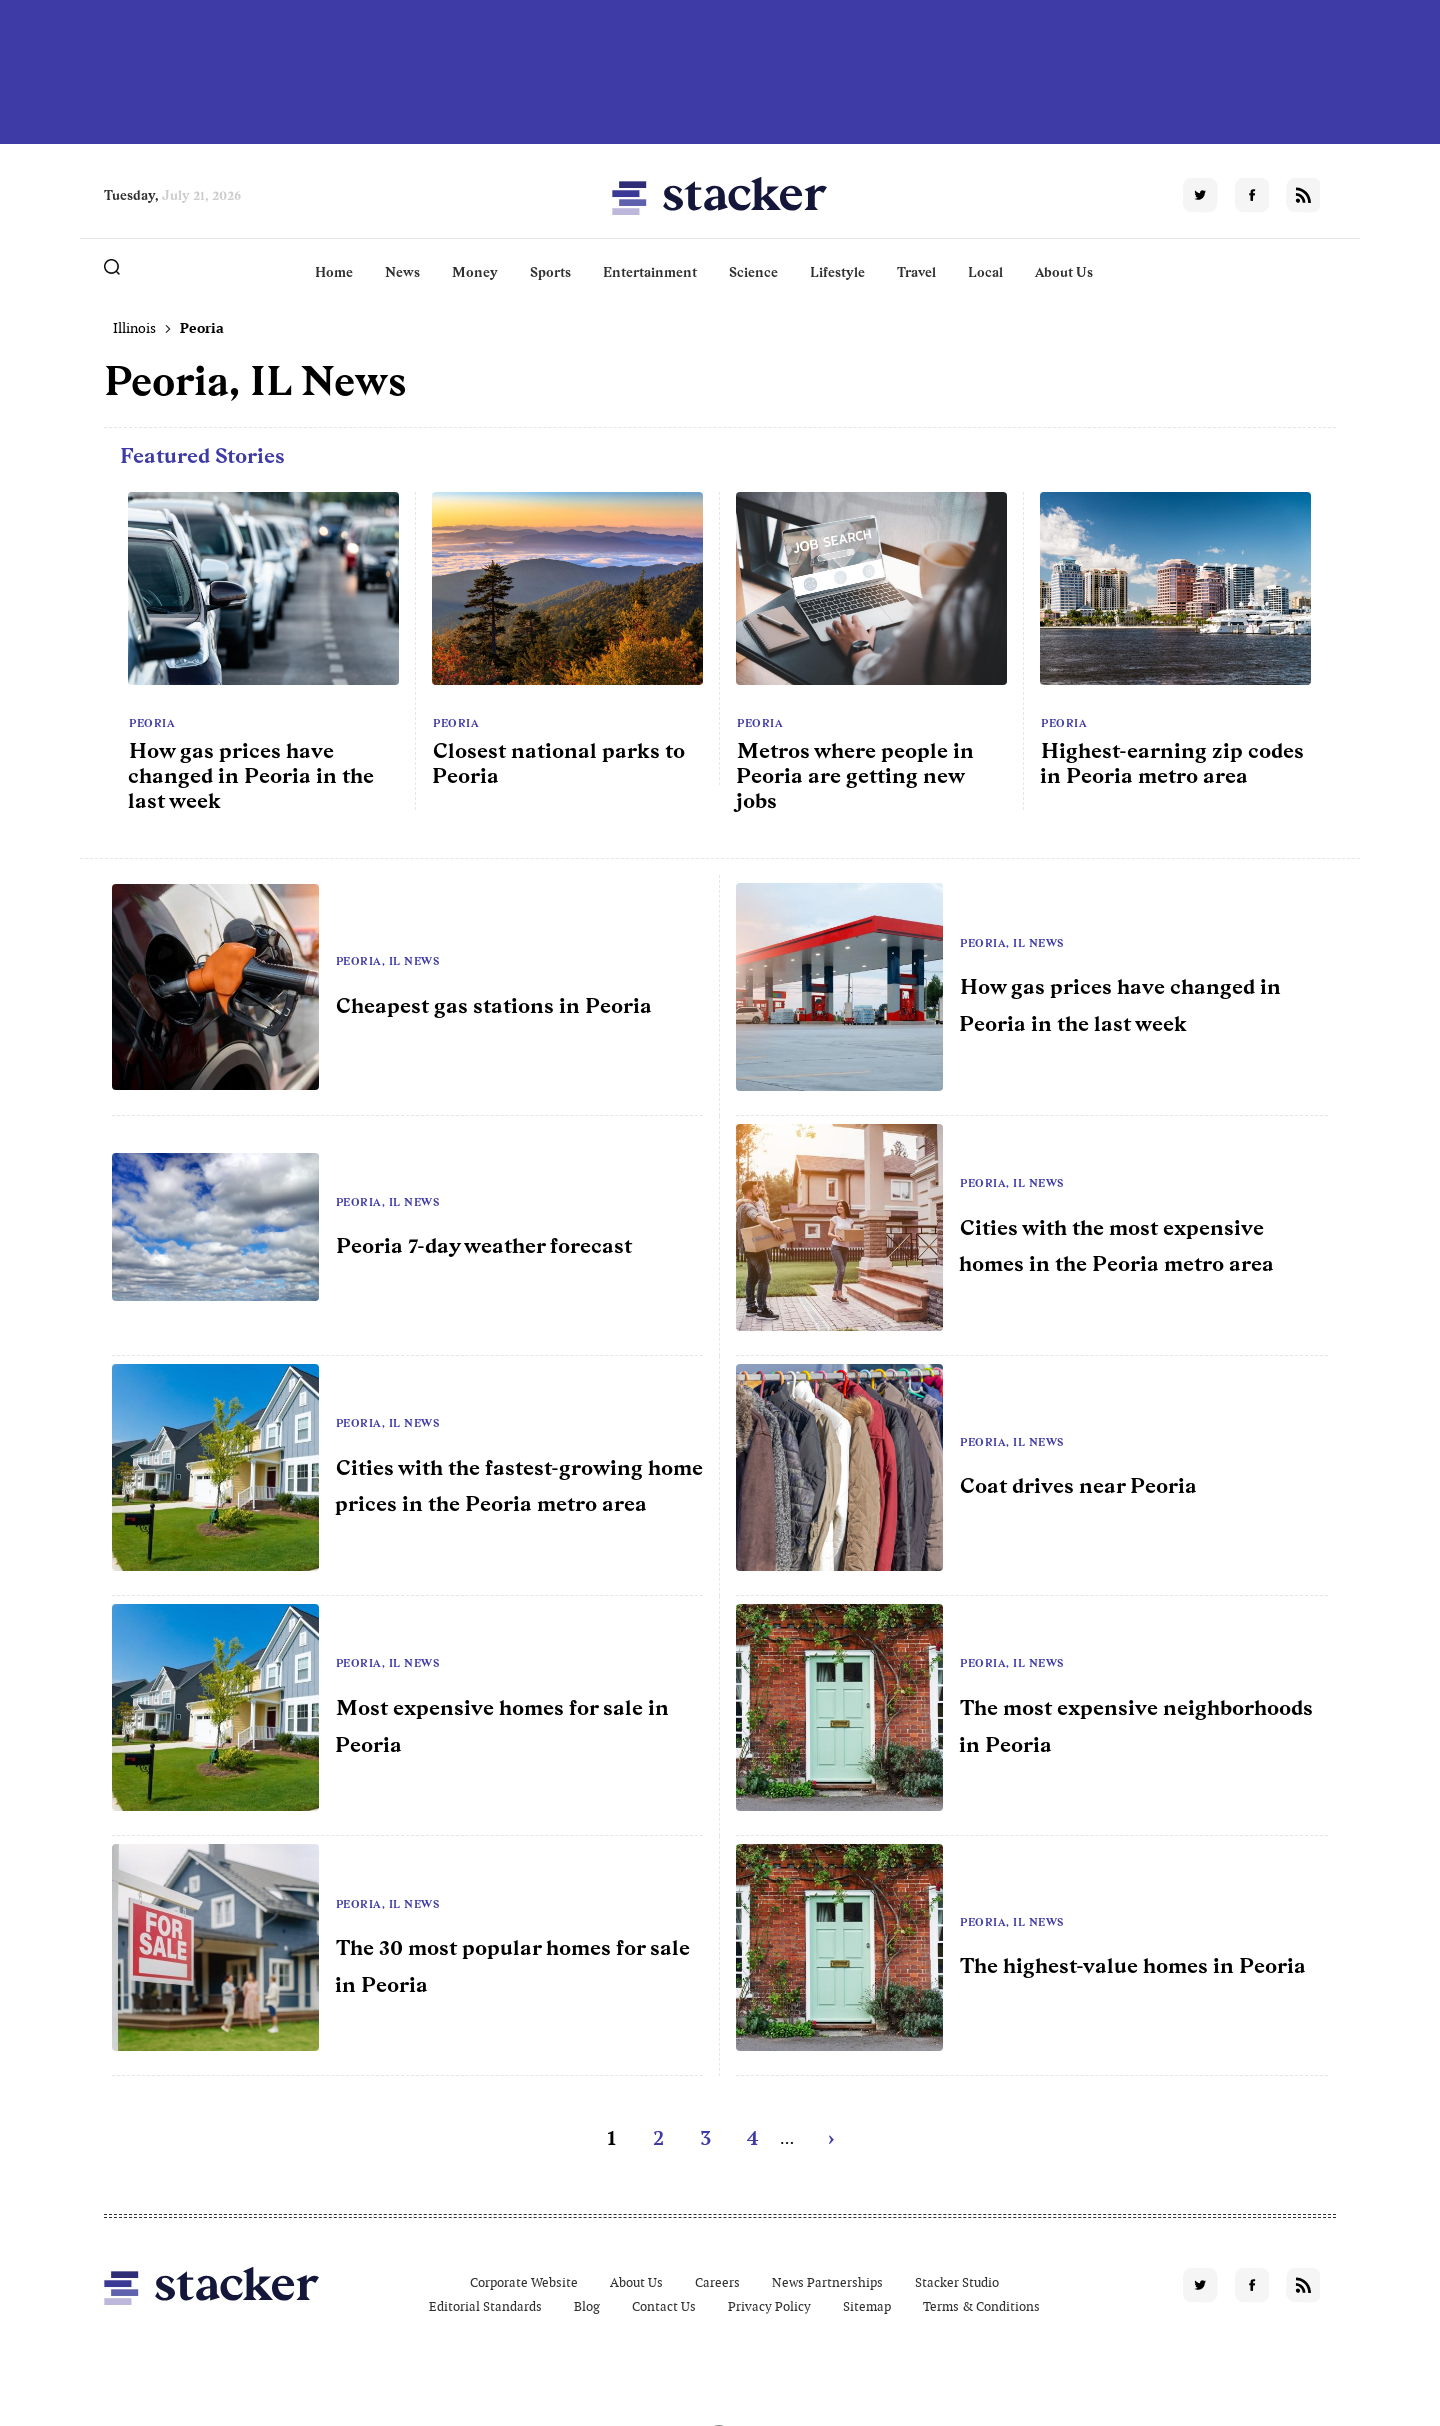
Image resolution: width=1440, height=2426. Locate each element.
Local (985, 272)
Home (334, 272)
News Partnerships (827, 2282)
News (402, 272)
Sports (550, 272)
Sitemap (867, 2306)
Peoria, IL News (388, 961)
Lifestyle (837, 272)
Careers (717, 2282)
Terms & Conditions (981, 2306)
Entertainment (650, 272)
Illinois (134, 328)
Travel (916, 272)
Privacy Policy (769, 2306)
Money (475, 272)
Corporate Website (524, 2282)
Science (753, 272)
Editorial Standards (485, 2306)
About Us (1064, 272)
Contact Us (664, 2306)
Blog (587, 2306)
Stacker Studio (957, 2282)
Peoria (152, 723)
